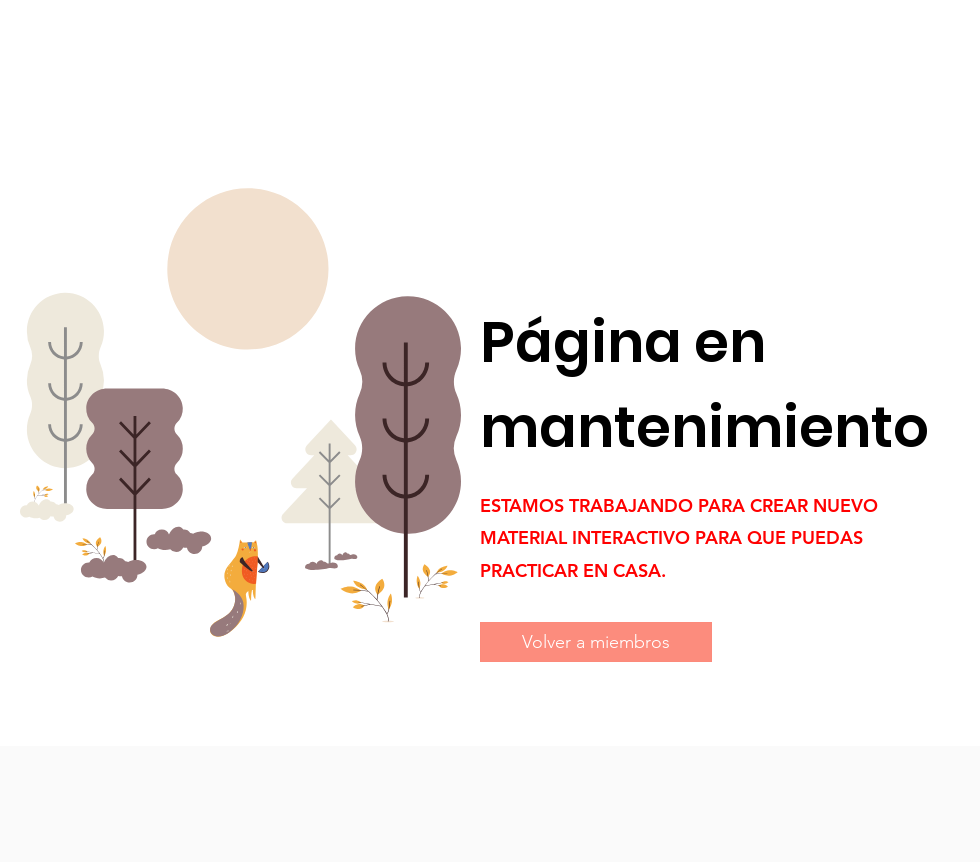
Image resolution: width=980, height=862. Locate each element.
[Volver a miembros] (596, 642)
